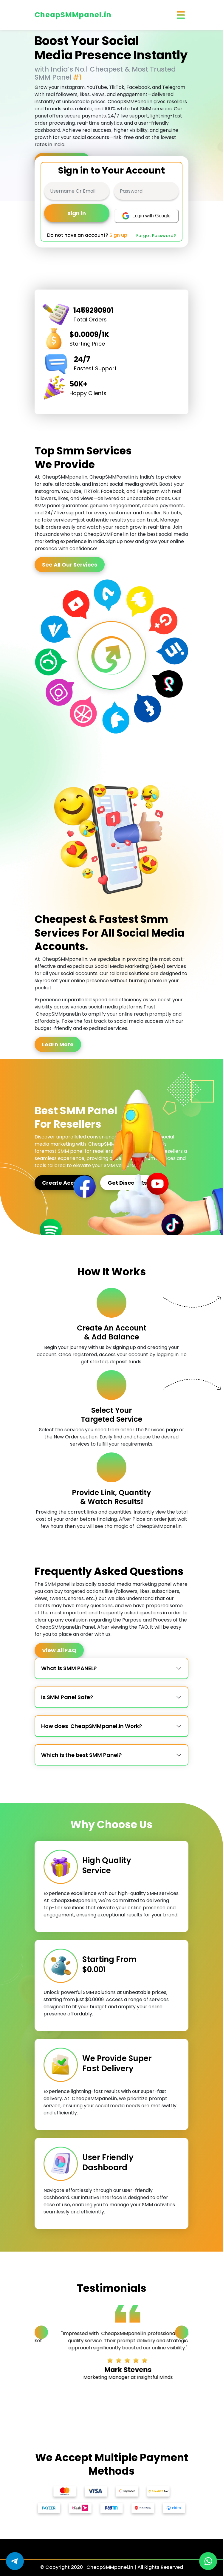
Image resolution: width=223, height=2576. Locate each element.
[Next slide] (181, 2332)
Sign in (76, 213)
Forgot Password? (156, 236)
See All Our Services (69, 564)
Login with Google (146, 215)
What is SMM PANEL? (69, 1668)
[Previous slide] (41, 2332)
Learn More (58, 1044)
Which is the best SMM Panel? (81, 1755)
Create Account (64, 1182)
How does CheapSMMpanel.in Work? (91, 1726)
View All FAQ (59, 1650)
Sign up (118, 235)
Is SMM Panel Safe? (67, 1697)
